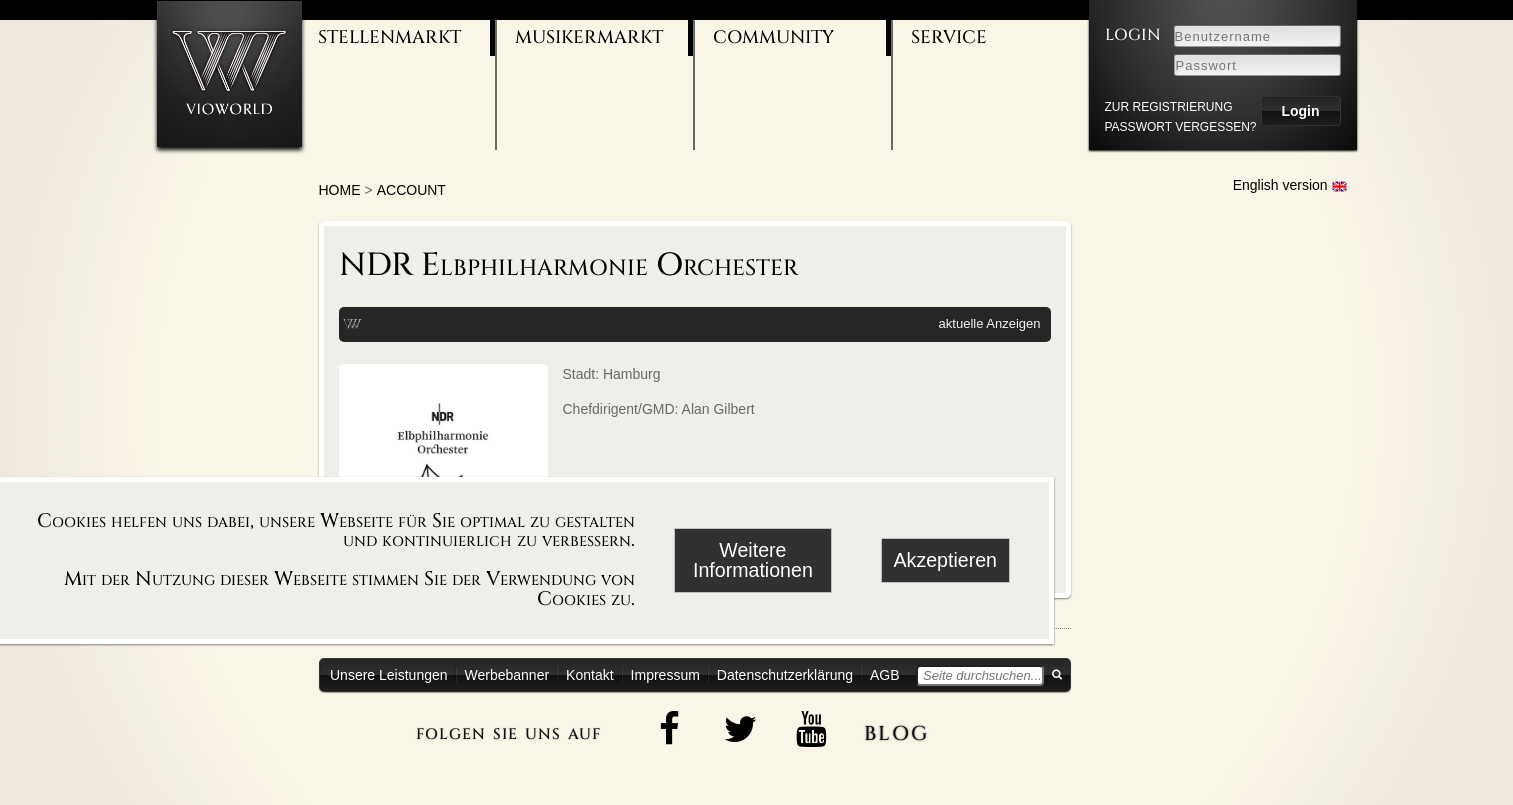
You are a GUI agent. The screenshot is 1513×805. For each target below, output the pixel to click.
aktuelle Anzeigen (990, 323)
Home (340, 190)
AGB (885, 675)
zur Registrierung (1169, 107)
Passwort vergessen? (1181, 127)
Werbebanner (507, 675)
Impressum (665, 675)
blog (896, 730)
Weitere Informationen (753, 560)
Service (949, 37)
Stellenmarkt (389, 37)
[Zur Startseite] (229, 73)
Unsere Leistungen (389, 675)
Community (773, 37)
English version (1290, 185)
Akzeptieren (945, 560)
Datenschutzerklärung (785, 675)
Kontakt (589, 675)
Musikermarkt (589, 37)
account (411, 190)
